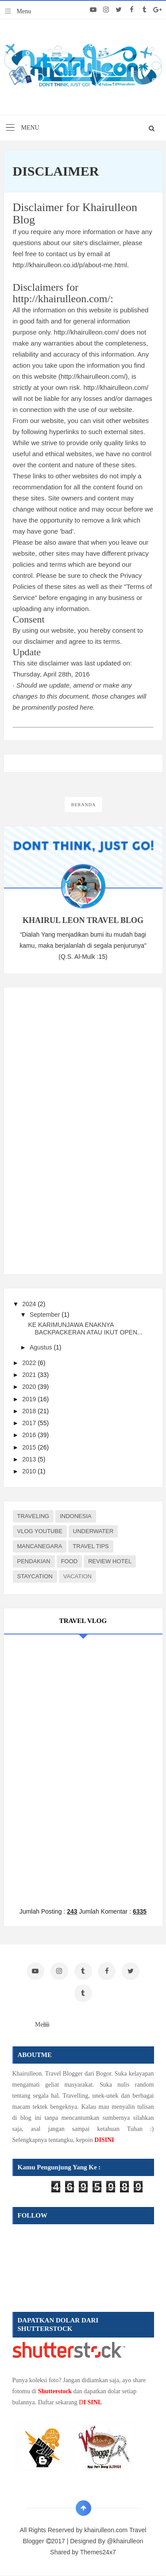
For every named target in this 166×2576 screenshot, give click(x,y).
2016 (30, 1434)
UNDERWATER (93, 1531)
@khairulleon (125, 2541)
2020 (30, 1386)
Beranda (83, 804)
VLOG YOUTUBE (39, 1531)
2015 (30, 1447)
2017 (30, 1422)
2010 (30, 1471)
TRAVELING (33, 1516)
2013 (30, 1459)
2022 (30, 1362)
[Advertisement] (79, 1129)
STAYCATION (35, 1576)
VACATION (77, 1576)
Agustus (42, 1347)
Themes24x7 (98, 2552)
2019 (30, 1399)
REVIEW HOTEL (109, 1561)
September (46, 1314)
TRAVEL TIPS (90, 1546)
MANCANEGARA (39, 1546)
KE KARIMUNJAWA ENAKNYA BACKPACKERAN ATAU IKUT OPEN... (85, 1328)
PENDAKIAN (33, 1561)
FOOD (69, 1561)
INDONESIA (76, 1516)
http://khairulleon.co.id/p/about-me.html (70, 265)
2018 (30, 1411)
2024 (30, 1303)
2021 (30, 1374)
